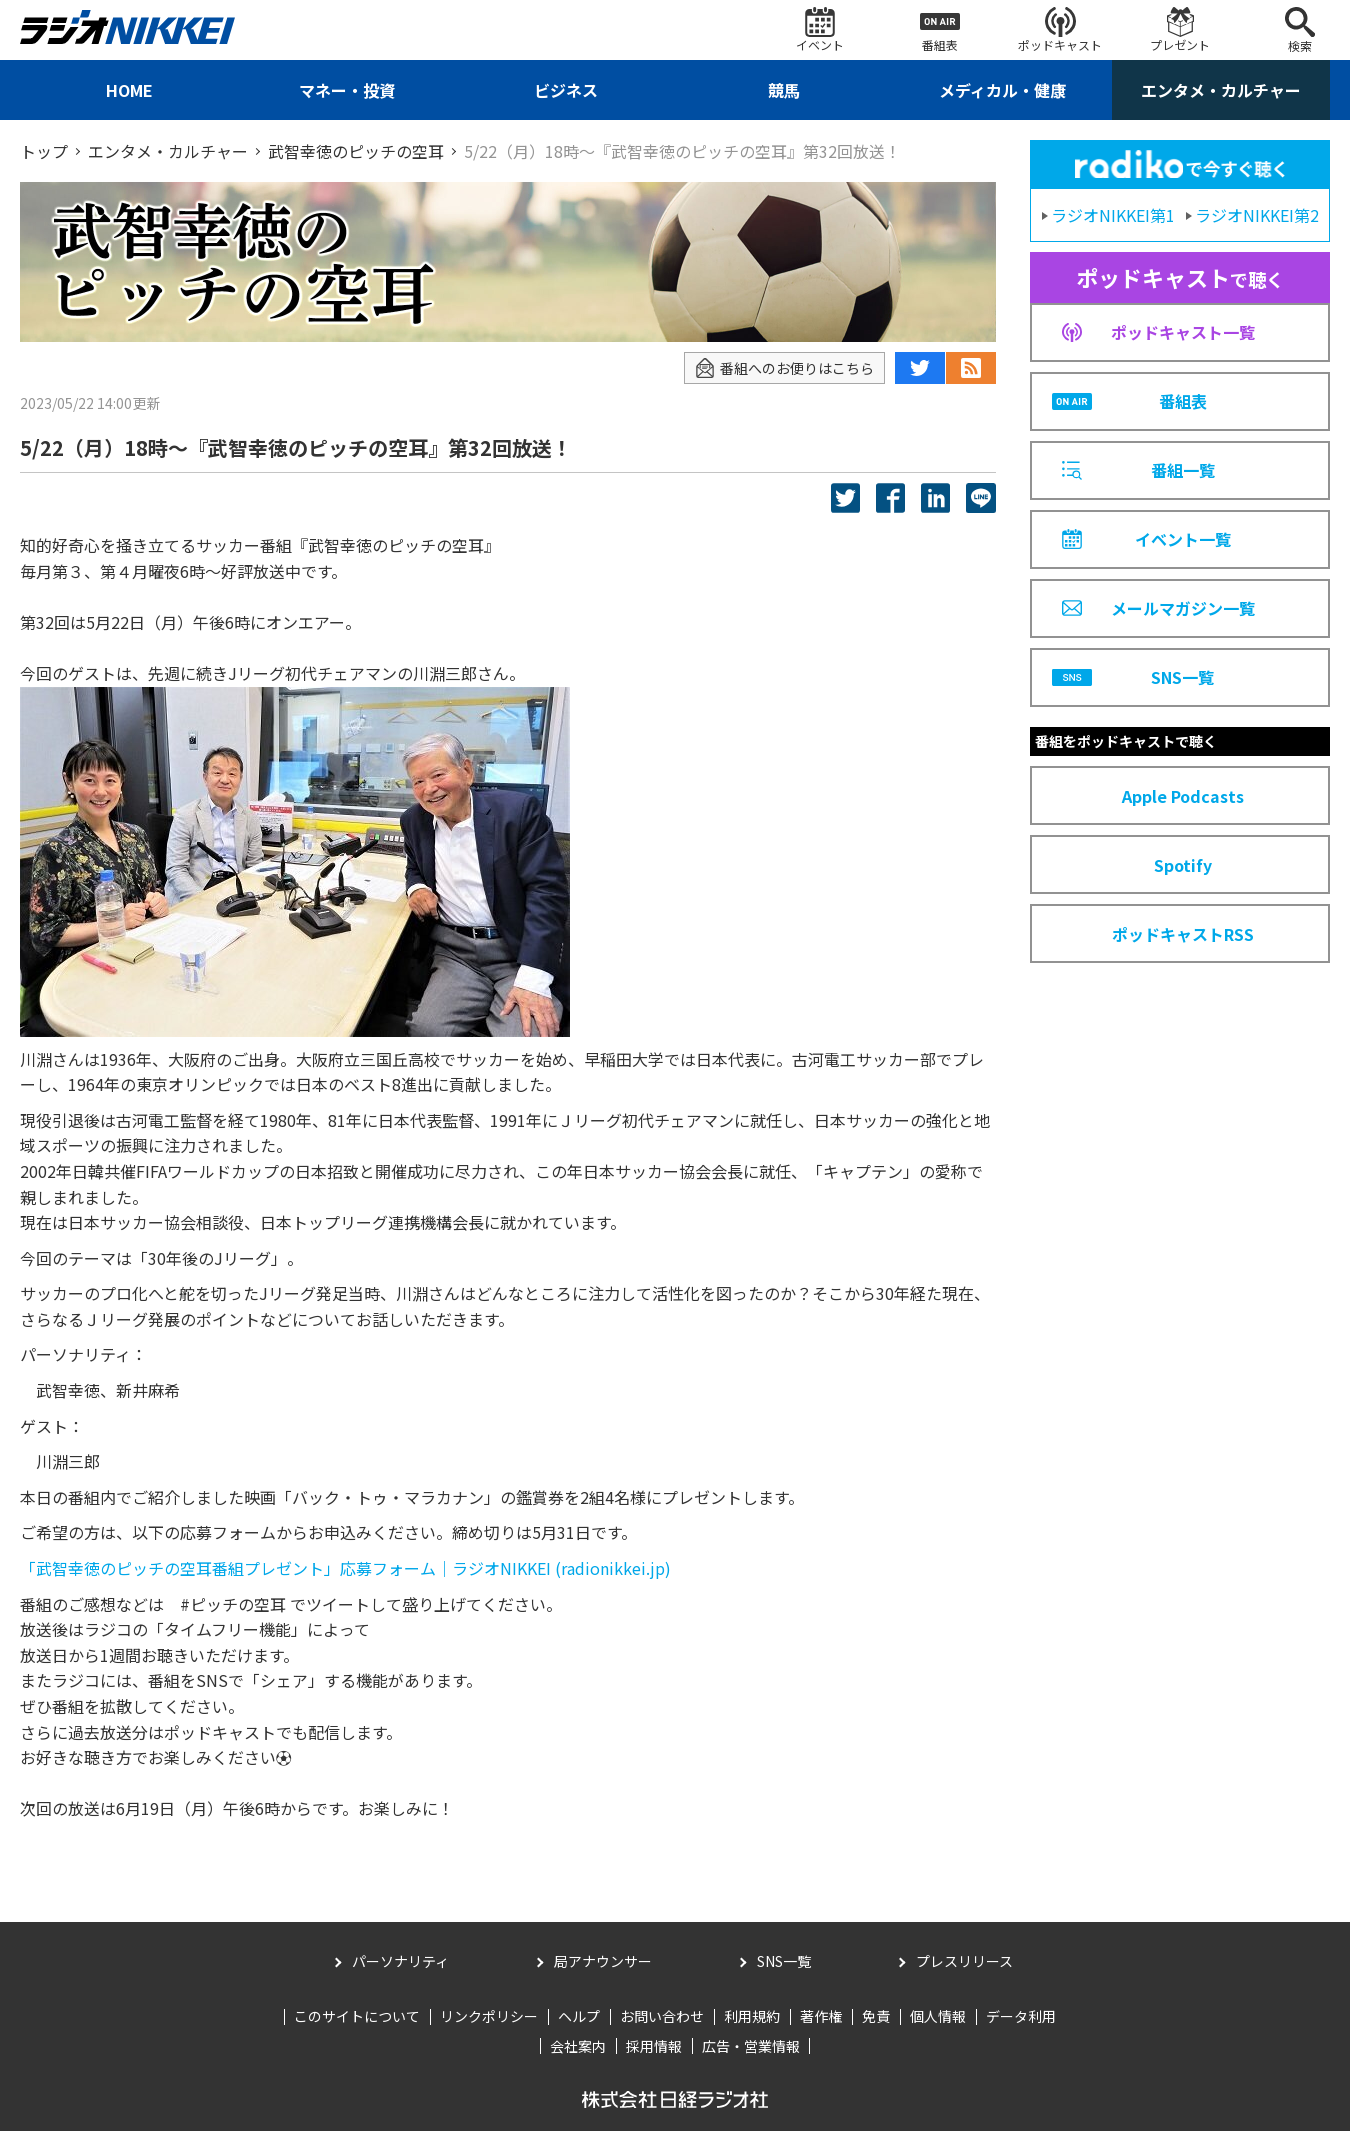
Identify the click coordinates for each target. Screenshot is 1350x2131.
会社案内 (578, 2046)
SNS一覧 (784, 1961)
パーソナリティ (400, 1961)
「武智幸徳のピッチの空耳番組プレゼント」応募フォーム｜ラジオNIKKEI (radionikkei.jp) (345, 1568)
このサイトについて (357, 2016)
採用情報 (654, 2046)
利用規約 (752, 2016)
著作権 (821, 2016)
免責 (876, 2016)
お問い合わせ (662, 2016)
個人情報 (938, 2016)
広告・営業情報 (751, 2046)
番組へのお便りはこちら (784, 368)
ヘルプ (579, 2016)
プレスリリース (964, 1961)
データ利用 (1021, 2016)
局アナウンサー (603, 1961)
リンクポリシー (489, 2016)
